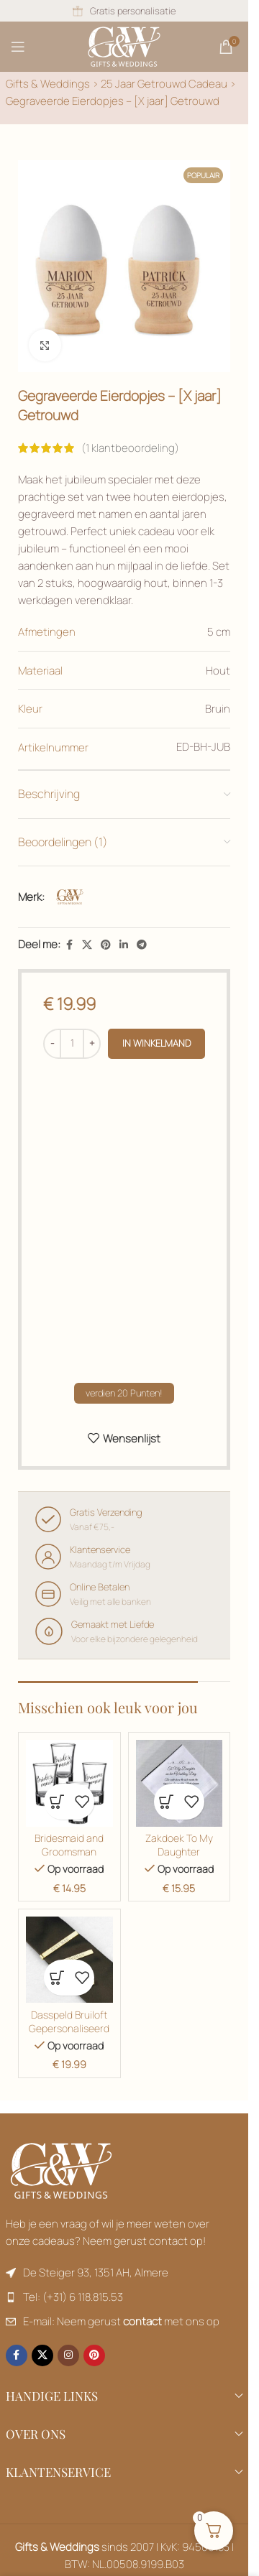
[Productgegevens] (141, 945)
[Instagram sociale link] (68, 2355)
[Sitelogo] (124, 45)
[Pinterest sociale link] (105, 945)
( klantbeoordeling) (130, 447)
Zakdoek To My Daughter (179, 1845)
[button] (56, 1802)
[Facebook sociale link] (69, 945)
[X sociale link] (87, 945)
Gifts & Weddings (48, 83)
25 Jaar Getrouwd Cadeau (164, 83)
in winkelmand (156, 1043)
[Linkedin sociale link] (123, 945)
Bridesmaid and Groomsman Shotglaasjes (69, 1852)
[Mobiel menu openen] (18, 46)
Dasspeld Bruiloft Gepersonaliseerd (69, 2022)
